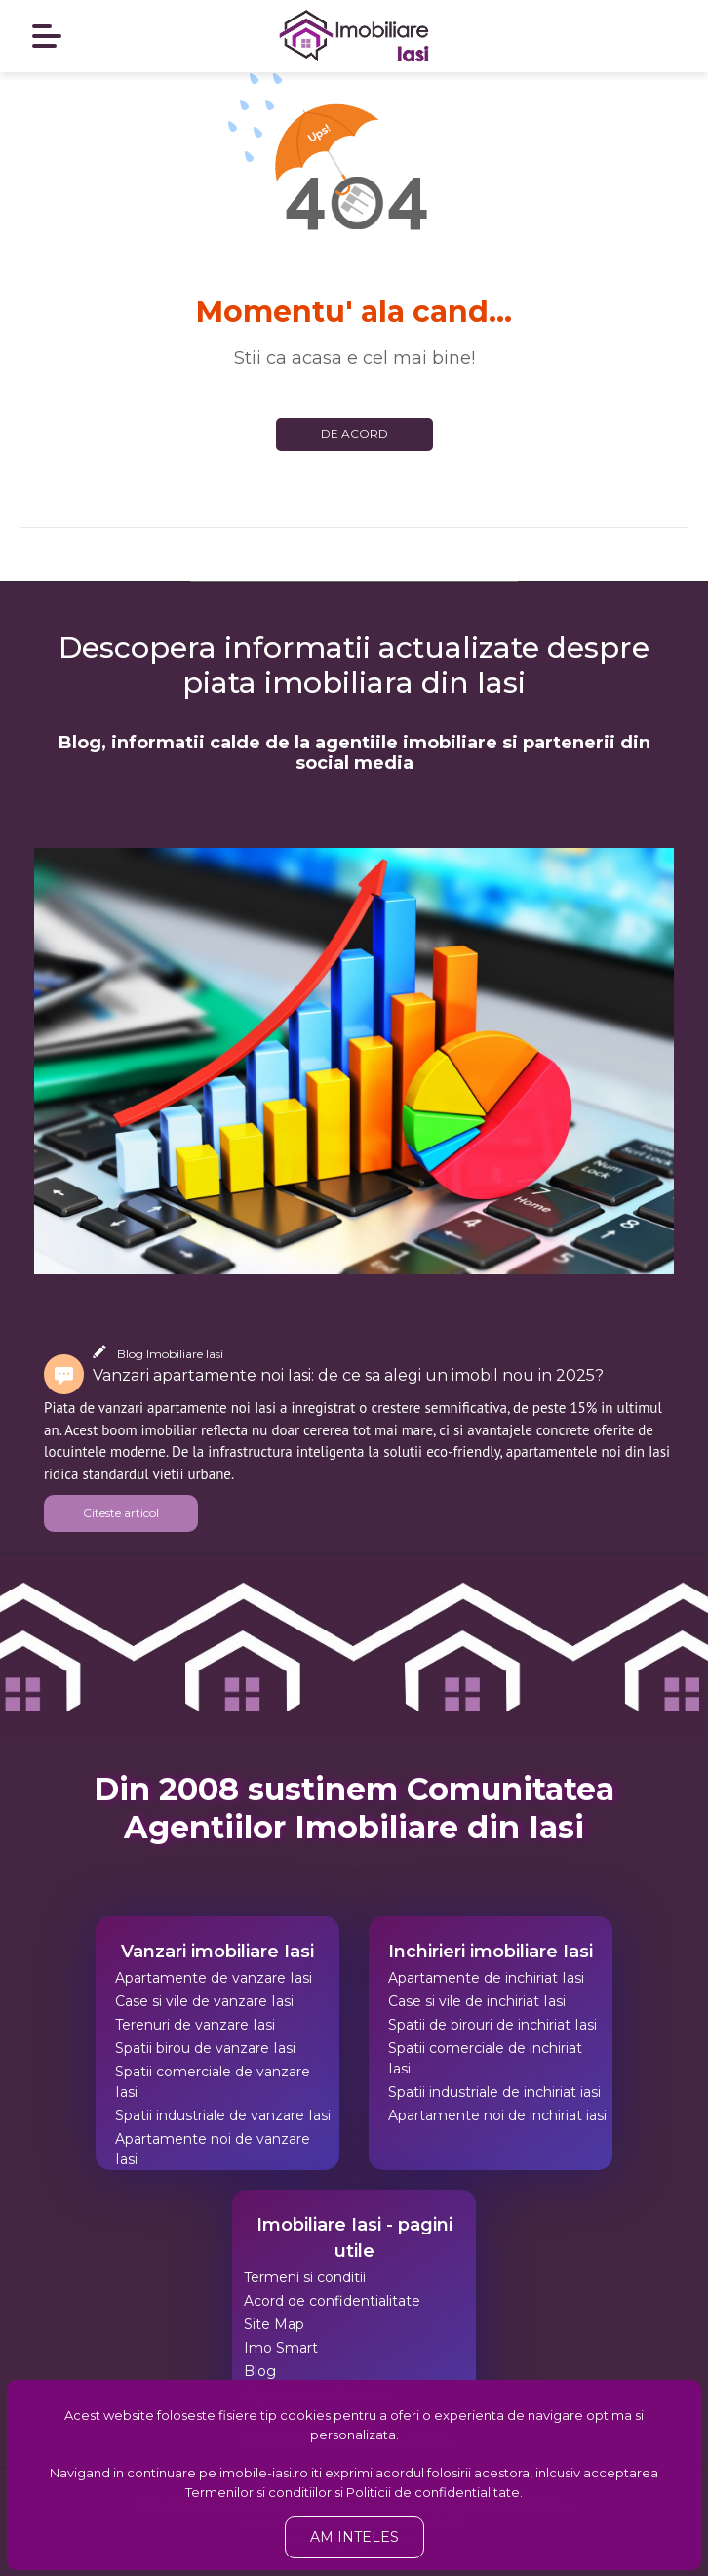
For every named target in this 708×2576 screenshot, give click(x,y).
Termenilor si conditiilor (258, 2492)
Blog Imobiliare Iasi (170, 1354)
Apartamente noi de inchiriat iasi (497, 2115)
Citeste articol (121, 1513)
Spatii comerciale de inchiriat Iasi (485, 2058)
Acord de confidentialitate (332, 2301)
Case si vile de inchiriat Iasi (477, 2001)
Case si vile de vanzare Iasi (204, 2001)
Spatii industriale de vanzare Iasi (223, 2115)
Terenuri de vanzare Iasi (195, 2024)
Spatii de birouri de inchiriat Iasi (492, 2024)
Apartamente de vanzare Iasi (213, 1978)
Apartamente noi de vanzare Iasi (212, 2149)
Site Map (274, 2324)
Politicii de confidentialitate (433, 2492)
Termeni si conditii (305, 2277)
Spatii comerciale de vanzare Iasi (212, 2082)
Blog (260, 2371)
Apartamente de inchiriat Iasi (486, 1978)
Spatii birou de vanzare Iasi (205, 2048)
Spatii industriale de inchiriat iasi (494, 2092)
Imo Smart (281, 2347)
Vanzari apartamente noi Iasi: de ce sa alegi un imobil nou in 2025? (348, 1375)
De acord (354, 433)
